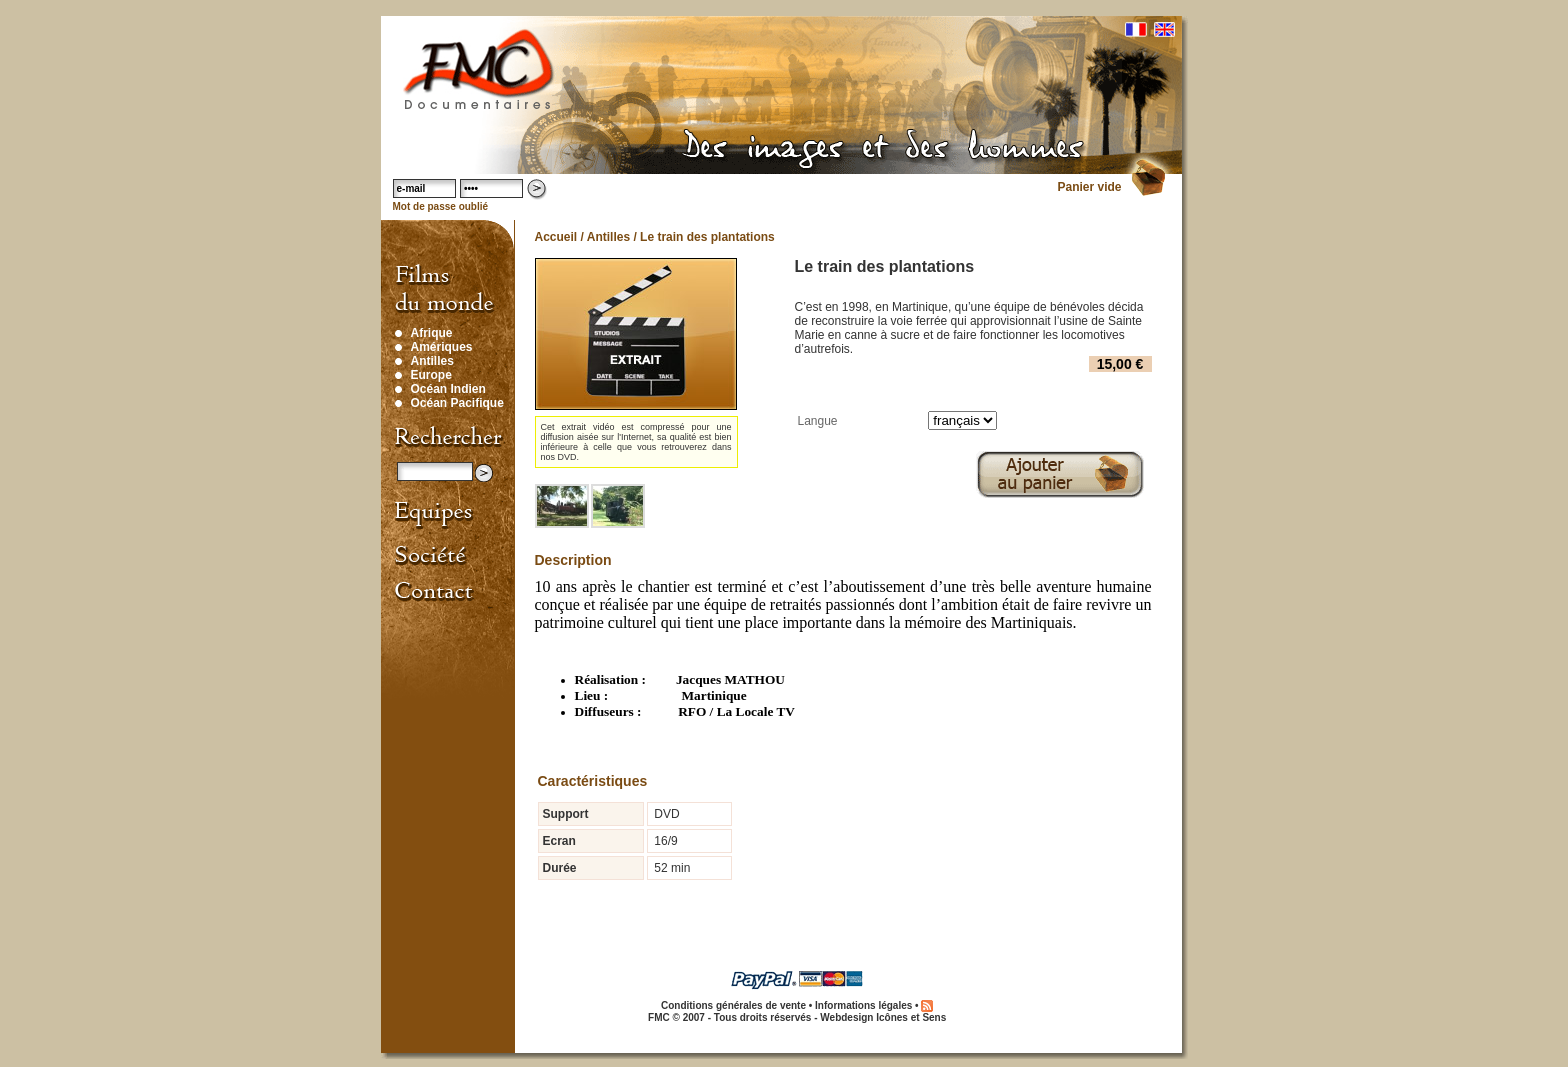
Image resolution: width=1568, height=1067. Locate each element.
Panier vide (1089, 187)
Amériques (442, 347)
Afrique (432, 333)
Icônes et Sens (911, 1017)
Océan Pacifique (457, 403)
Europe (431, 375)
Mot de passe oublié (441, 206)
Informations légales (863, 1005)
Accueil (556, 237)
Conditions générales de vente (733, 1005)
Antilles (432, 361)
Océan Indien (448, 389)
